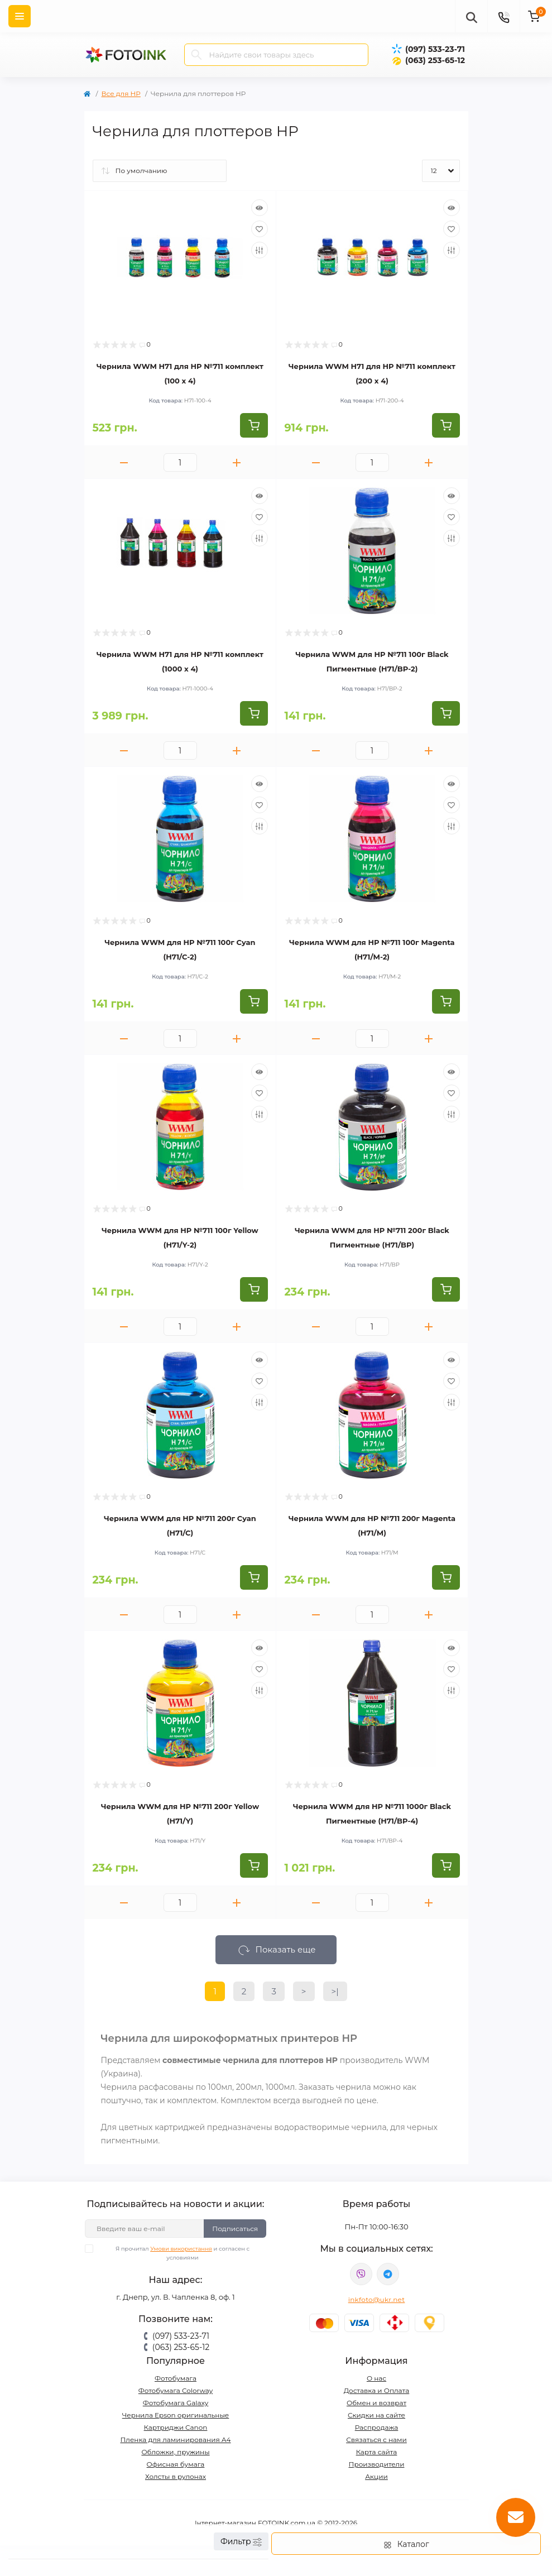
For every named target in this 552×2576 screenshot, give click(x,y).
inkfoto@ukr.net (376, 2299)
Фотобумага (175, 2378)
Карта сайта (376, 2452)
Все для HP (121, 93)
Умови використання (181, 2248)
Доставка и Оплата (377, 2390)
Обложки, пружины (175, 2452)
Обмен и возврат (376, 2402)
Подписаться (235, 2228)
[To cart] (254, 425)
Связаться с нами (376, 2439)
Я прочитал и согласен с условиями (174, 2252)
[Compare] (259, 250)
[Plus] (236, 462)
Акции (376, 2476)
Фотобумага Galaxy (175, 2402)
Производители (377, 2464)
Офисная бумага (176, 2464)
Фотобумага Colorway (175, 2390)
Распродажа (377, 2427)
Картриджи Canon (176, 2427)
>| (335, 1991)
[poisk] (471, 16)
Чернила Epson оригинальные (175, 2415)
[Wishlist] (259, 228)
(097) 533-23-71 (435, 49)
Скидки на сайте (376, 2415)
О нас (376, 2378)
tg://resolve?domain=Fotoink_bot (387, 2274)
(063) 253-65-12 (435, 60)
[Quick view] (259, 207)
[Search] (196, 55)
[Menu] (19, 16)
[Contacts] (503, 16)
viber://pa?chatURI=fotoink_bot (361, 2274)
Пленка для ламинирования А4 (175, 2439)
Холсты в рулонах (175, 2476)
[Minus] (124, 462)
